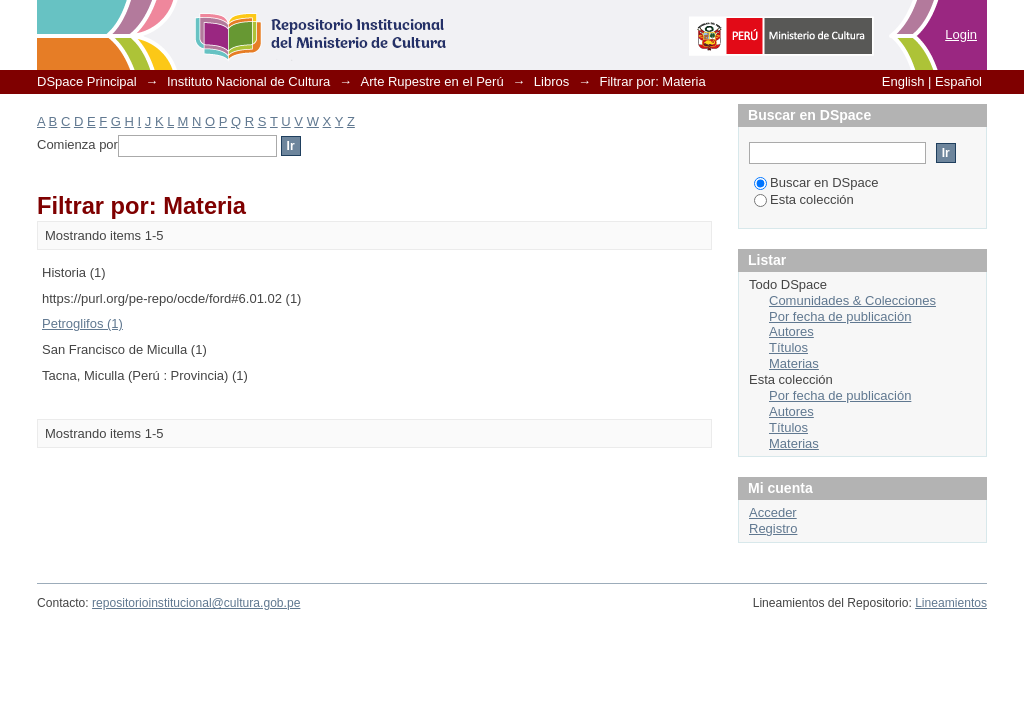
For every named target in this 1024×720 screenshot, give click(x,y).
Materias (794, 363)
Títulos (788, 347)
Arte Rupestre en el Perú (432, 81)
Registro (773, 528)
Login (961, 34)
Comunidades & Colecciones (852, 300)
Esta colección (804, 199)
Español (958, 81)
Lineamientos (951, 603)
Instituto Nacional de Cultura (248, 81)
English (903, 81)
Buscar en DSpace (816, 182)
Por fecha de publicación (840, 316)
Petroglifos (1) (82, 323)
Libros (551, 81)
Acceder (773, 512)
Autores (791, 331)
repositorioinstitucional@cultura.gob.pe (196, 603)
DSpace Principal (87, 81)
